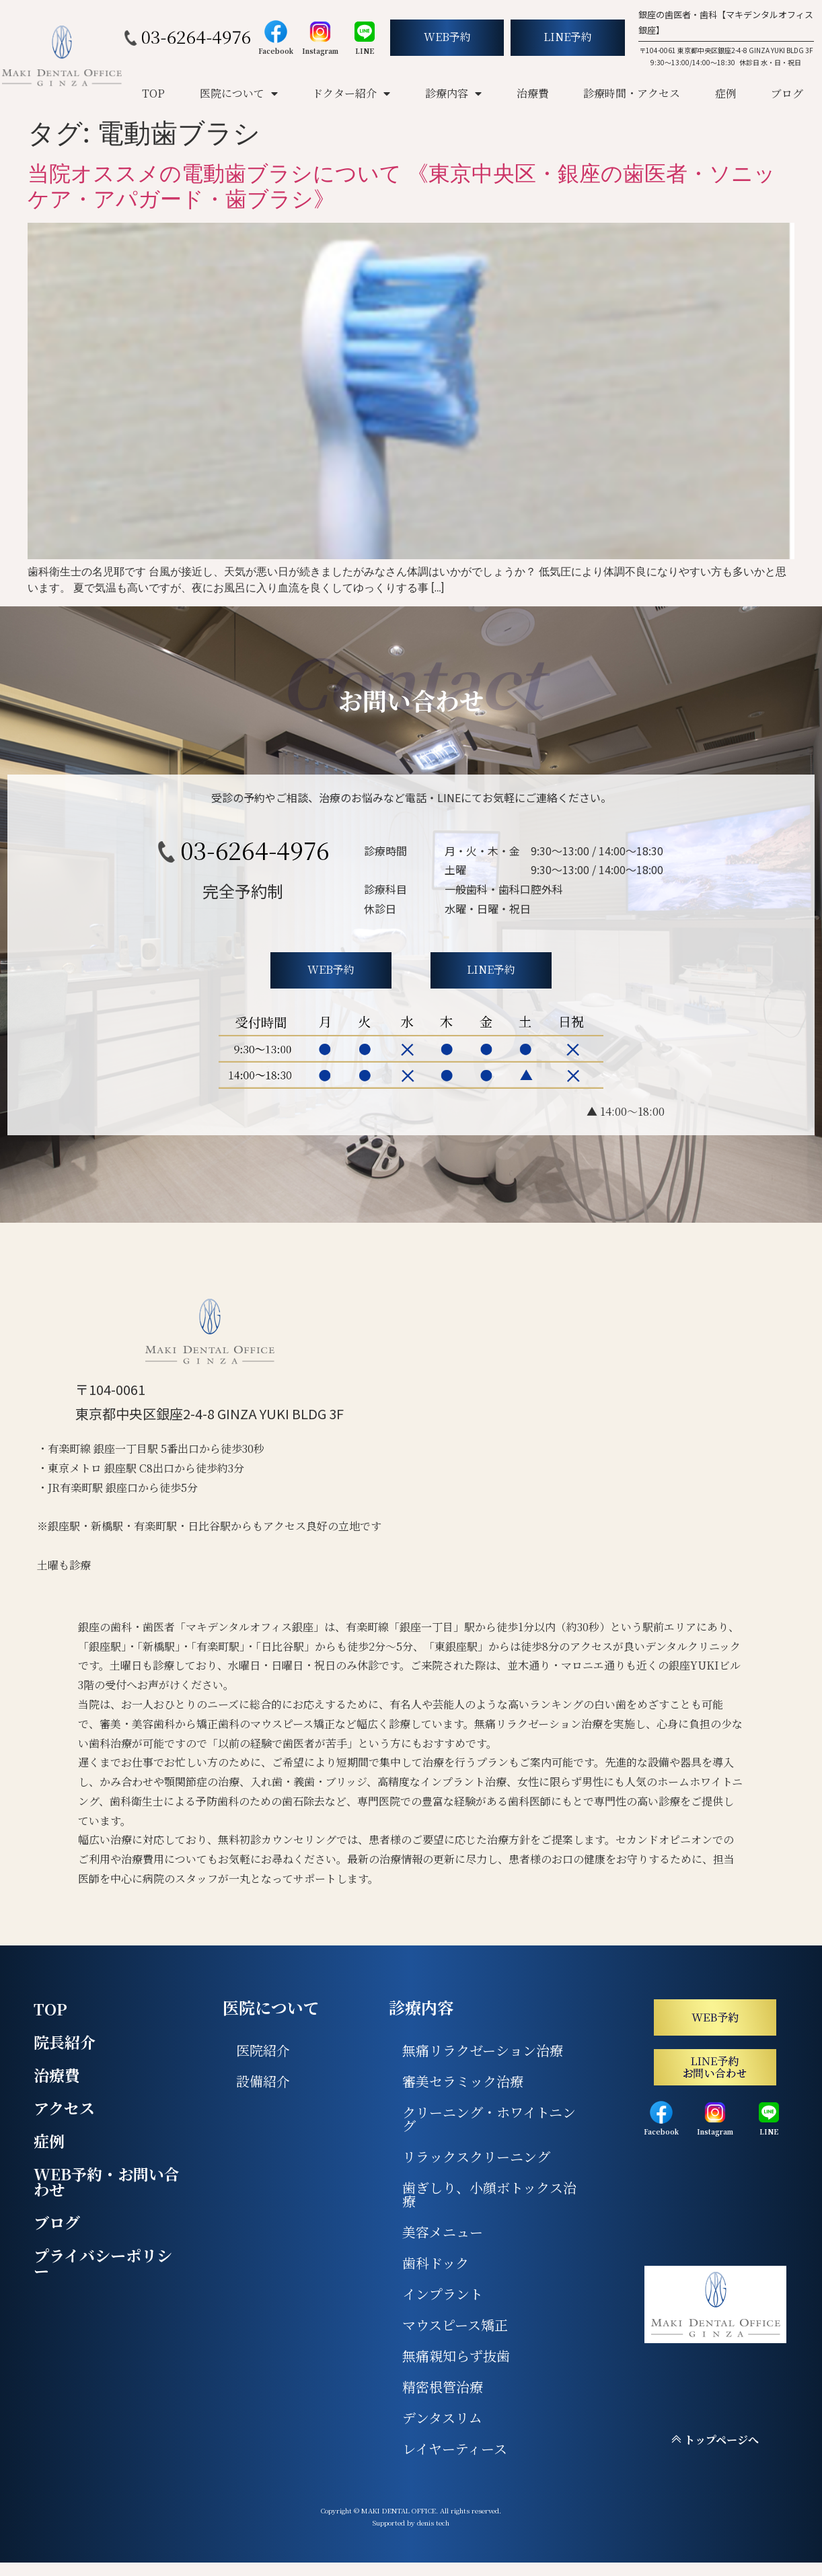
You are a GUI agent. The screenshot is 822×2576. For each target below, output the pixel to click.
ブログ (787, 93)
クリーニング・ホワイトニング (489, 2118)
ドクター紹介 (351, 93)
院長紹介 (65, 2042)
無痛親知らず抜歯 (456, 2355)
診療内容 (453, 93)
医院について (239, 93)
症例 (726, 93)
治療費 (533, 93)
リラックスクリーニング (476, 2156)
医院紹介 (263, 2050)
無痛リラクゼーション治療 (482, 2050)
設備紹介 (263, 2081)
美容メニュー (442, 2232)
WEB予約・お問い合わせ (107, 2182)
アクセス (64, 2108)
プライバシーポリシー (103, 2263)
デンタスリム (442, 2417)
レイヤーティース (454, 2448)
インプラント (442, 2293)
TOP (153, 93)
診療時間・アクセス (631, 93)
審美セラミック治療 (462, 2081)
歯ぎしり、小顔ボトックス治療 (489, 2194)
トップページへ (715, 2439)
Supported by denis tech (411, 2522)
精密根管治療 (442, 2386)
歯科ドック (435, 2263)
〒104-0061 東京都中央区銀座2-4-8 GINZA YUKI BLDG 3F (726, 50)
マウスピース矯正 (455, 2324)
